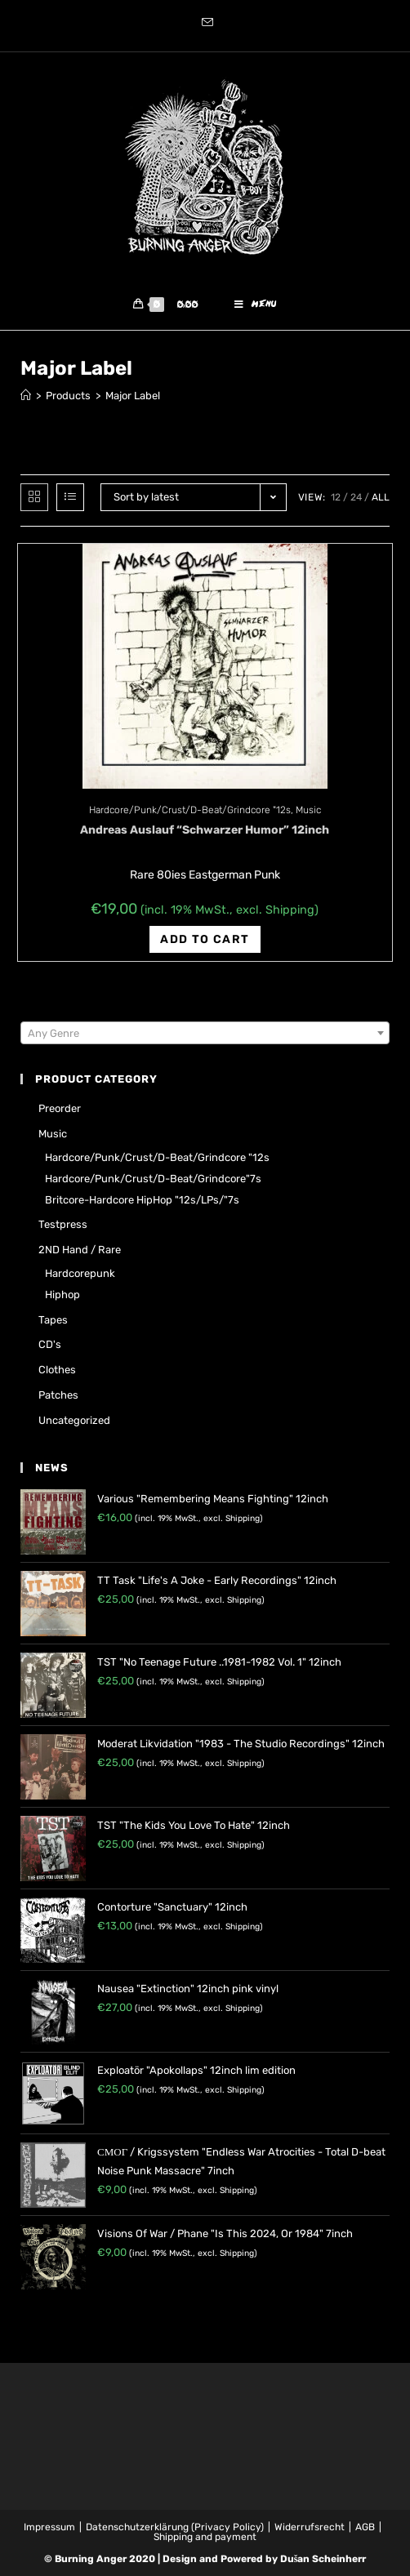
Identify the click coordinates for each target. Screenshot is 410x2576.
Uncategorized (74, 1420)
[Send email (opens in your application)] (205, 23)
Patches (58, 1395)
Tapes (53, 1320)
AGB (365, 2527)
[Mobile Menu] (255, 305)
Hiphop (62, 1294)
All (381, 497)
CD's (49, 1344)
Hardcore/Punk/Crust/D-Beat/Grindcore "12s (190, 810)
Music (308, 810)
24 (356, 497)
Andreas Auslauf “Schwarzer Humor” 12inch (204, 830)
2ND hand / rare (79, 1250)
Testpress (62, 1224)
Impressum (49, 2527)
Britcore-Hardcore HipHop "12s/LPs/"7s (142, 1200)
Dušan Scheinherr (323, 2559)
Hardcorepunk (80, 1273)
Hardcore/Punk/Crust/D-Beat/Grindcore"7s (153, 1178)
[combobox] (205, 1033)
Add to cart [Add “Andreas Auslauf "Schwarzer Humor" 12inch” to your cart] (204, 939)
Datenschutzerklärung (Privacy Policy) (175, 2527)
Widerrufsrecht (309, 2527)
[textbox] (205, 1034)
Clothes (57, 1370)
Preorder (59, 1109)
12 (336, 497)
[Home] (25, 395)
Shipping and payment (205, 2537)
